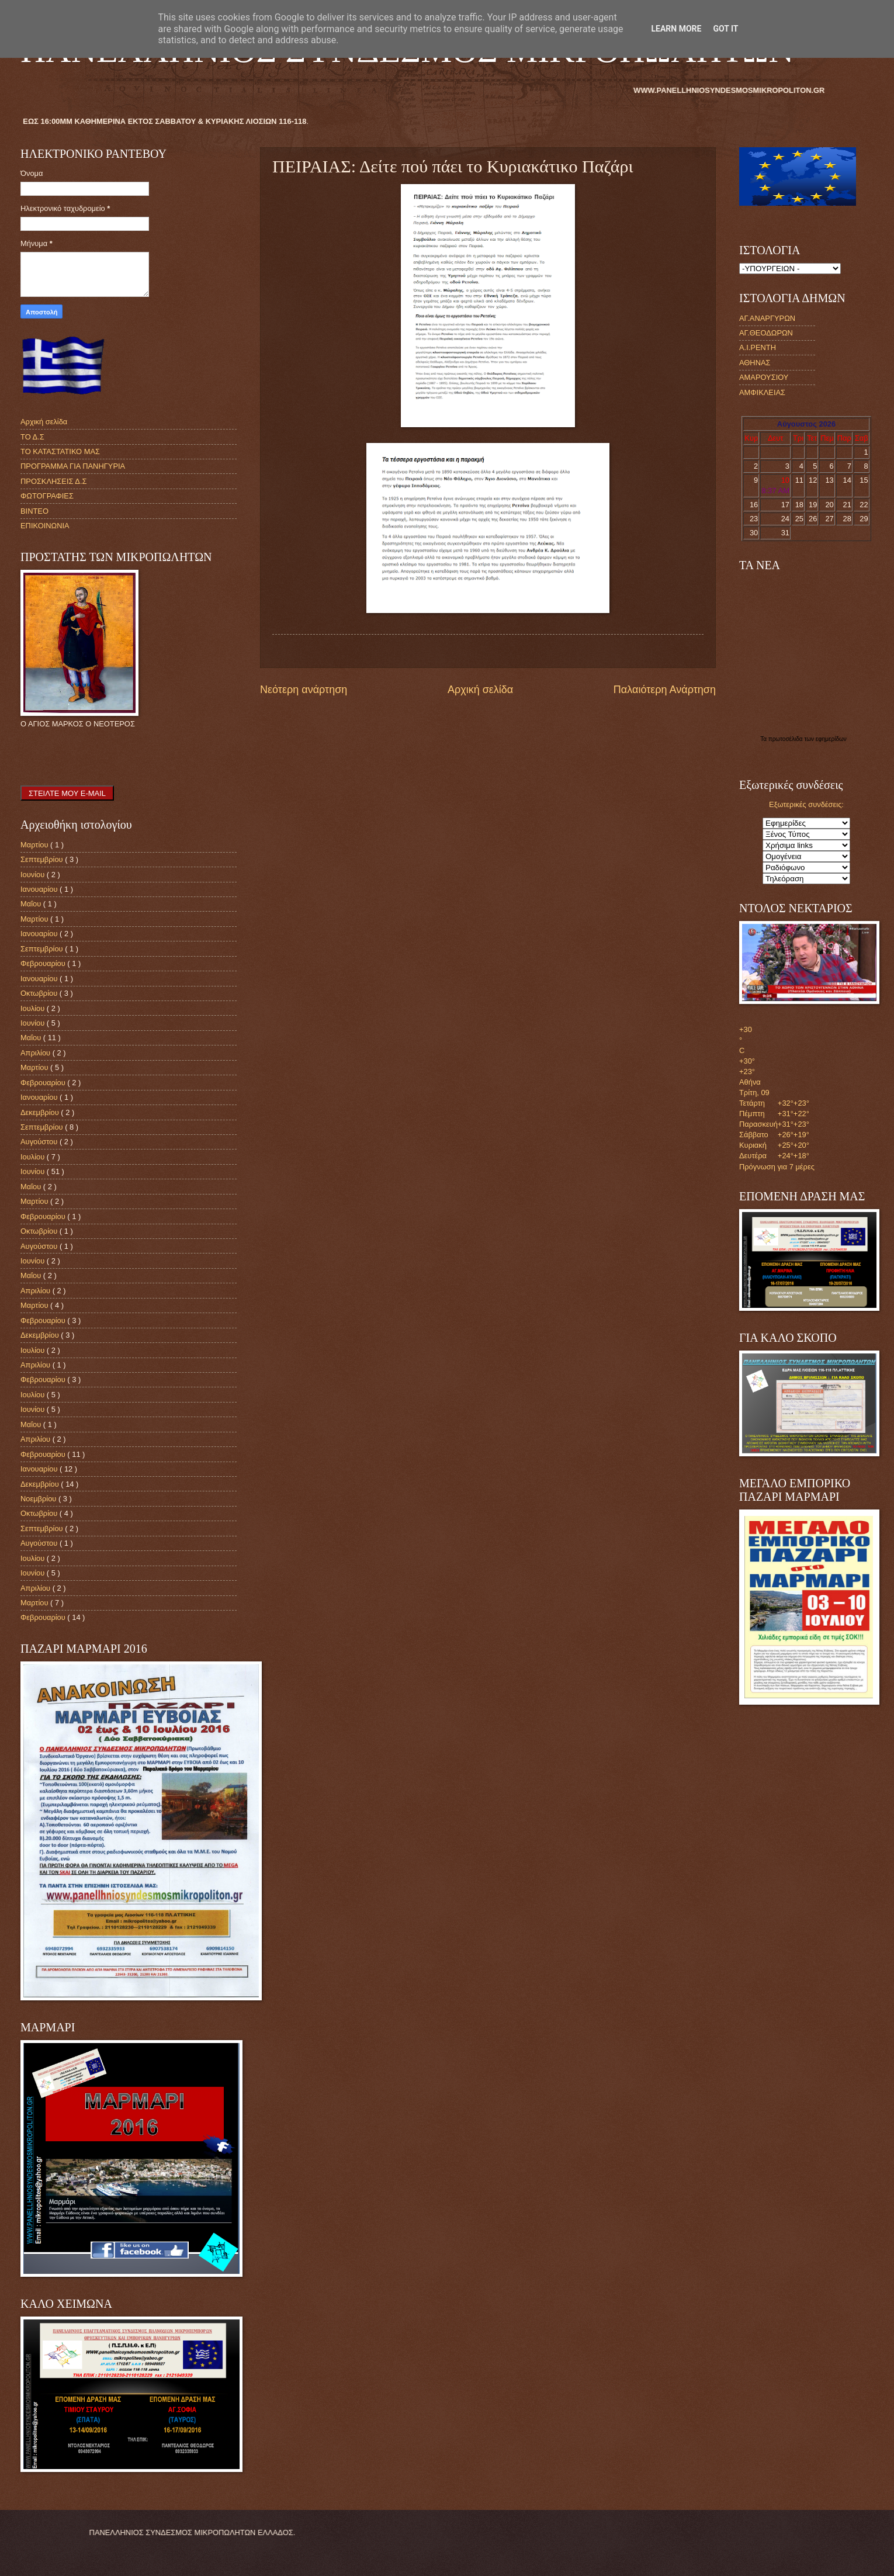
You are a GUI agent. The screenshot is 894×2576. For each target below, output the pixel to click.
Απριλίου (36, 1052)
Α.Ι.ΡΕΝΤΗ (757, 347)
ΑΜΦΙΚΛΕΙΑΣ (762, 392)
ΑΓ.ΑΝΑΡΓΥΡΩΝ (767, 318)
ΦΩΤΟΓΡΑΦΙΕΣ (47, 495)
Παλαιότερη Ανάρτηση (665, 689)
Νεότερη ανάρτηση (303, 689)
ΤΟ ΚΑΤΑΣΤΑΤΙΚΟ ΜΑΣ (60, 451)
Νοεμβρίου (39, 1498)
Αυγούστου (40, 1141)
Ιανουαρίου (40, 889)
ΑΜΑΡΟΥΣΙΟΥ (763, 377)
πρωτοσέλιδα (786, 739)
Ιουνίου (33, 874)
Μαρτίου (35, 844)
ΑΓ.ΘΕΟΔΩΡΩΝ (766, 332)
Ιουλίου (33, 1008)
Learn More (676, 28)
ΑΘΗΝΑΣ (754, 362)
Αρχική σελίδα (480, 689)
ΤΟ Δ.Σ (32, 436)
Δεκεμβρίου (40, 1112)
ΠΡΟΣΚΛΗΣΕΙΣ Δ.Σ (53, 481)
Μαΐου (31, 903)
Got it (725, 28)
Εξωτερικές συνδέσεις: (806, 804)
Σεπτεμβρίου (42, 859)
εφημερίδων (831, 739)
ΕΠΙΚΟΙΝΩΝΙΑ (45, 525)
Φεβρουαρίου (43, 963)
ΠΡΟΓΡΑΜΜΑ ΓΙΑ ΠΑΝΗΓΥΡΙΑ (72, 466)
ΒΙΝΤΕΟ (34, 511)
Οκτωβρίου (40, 993)
